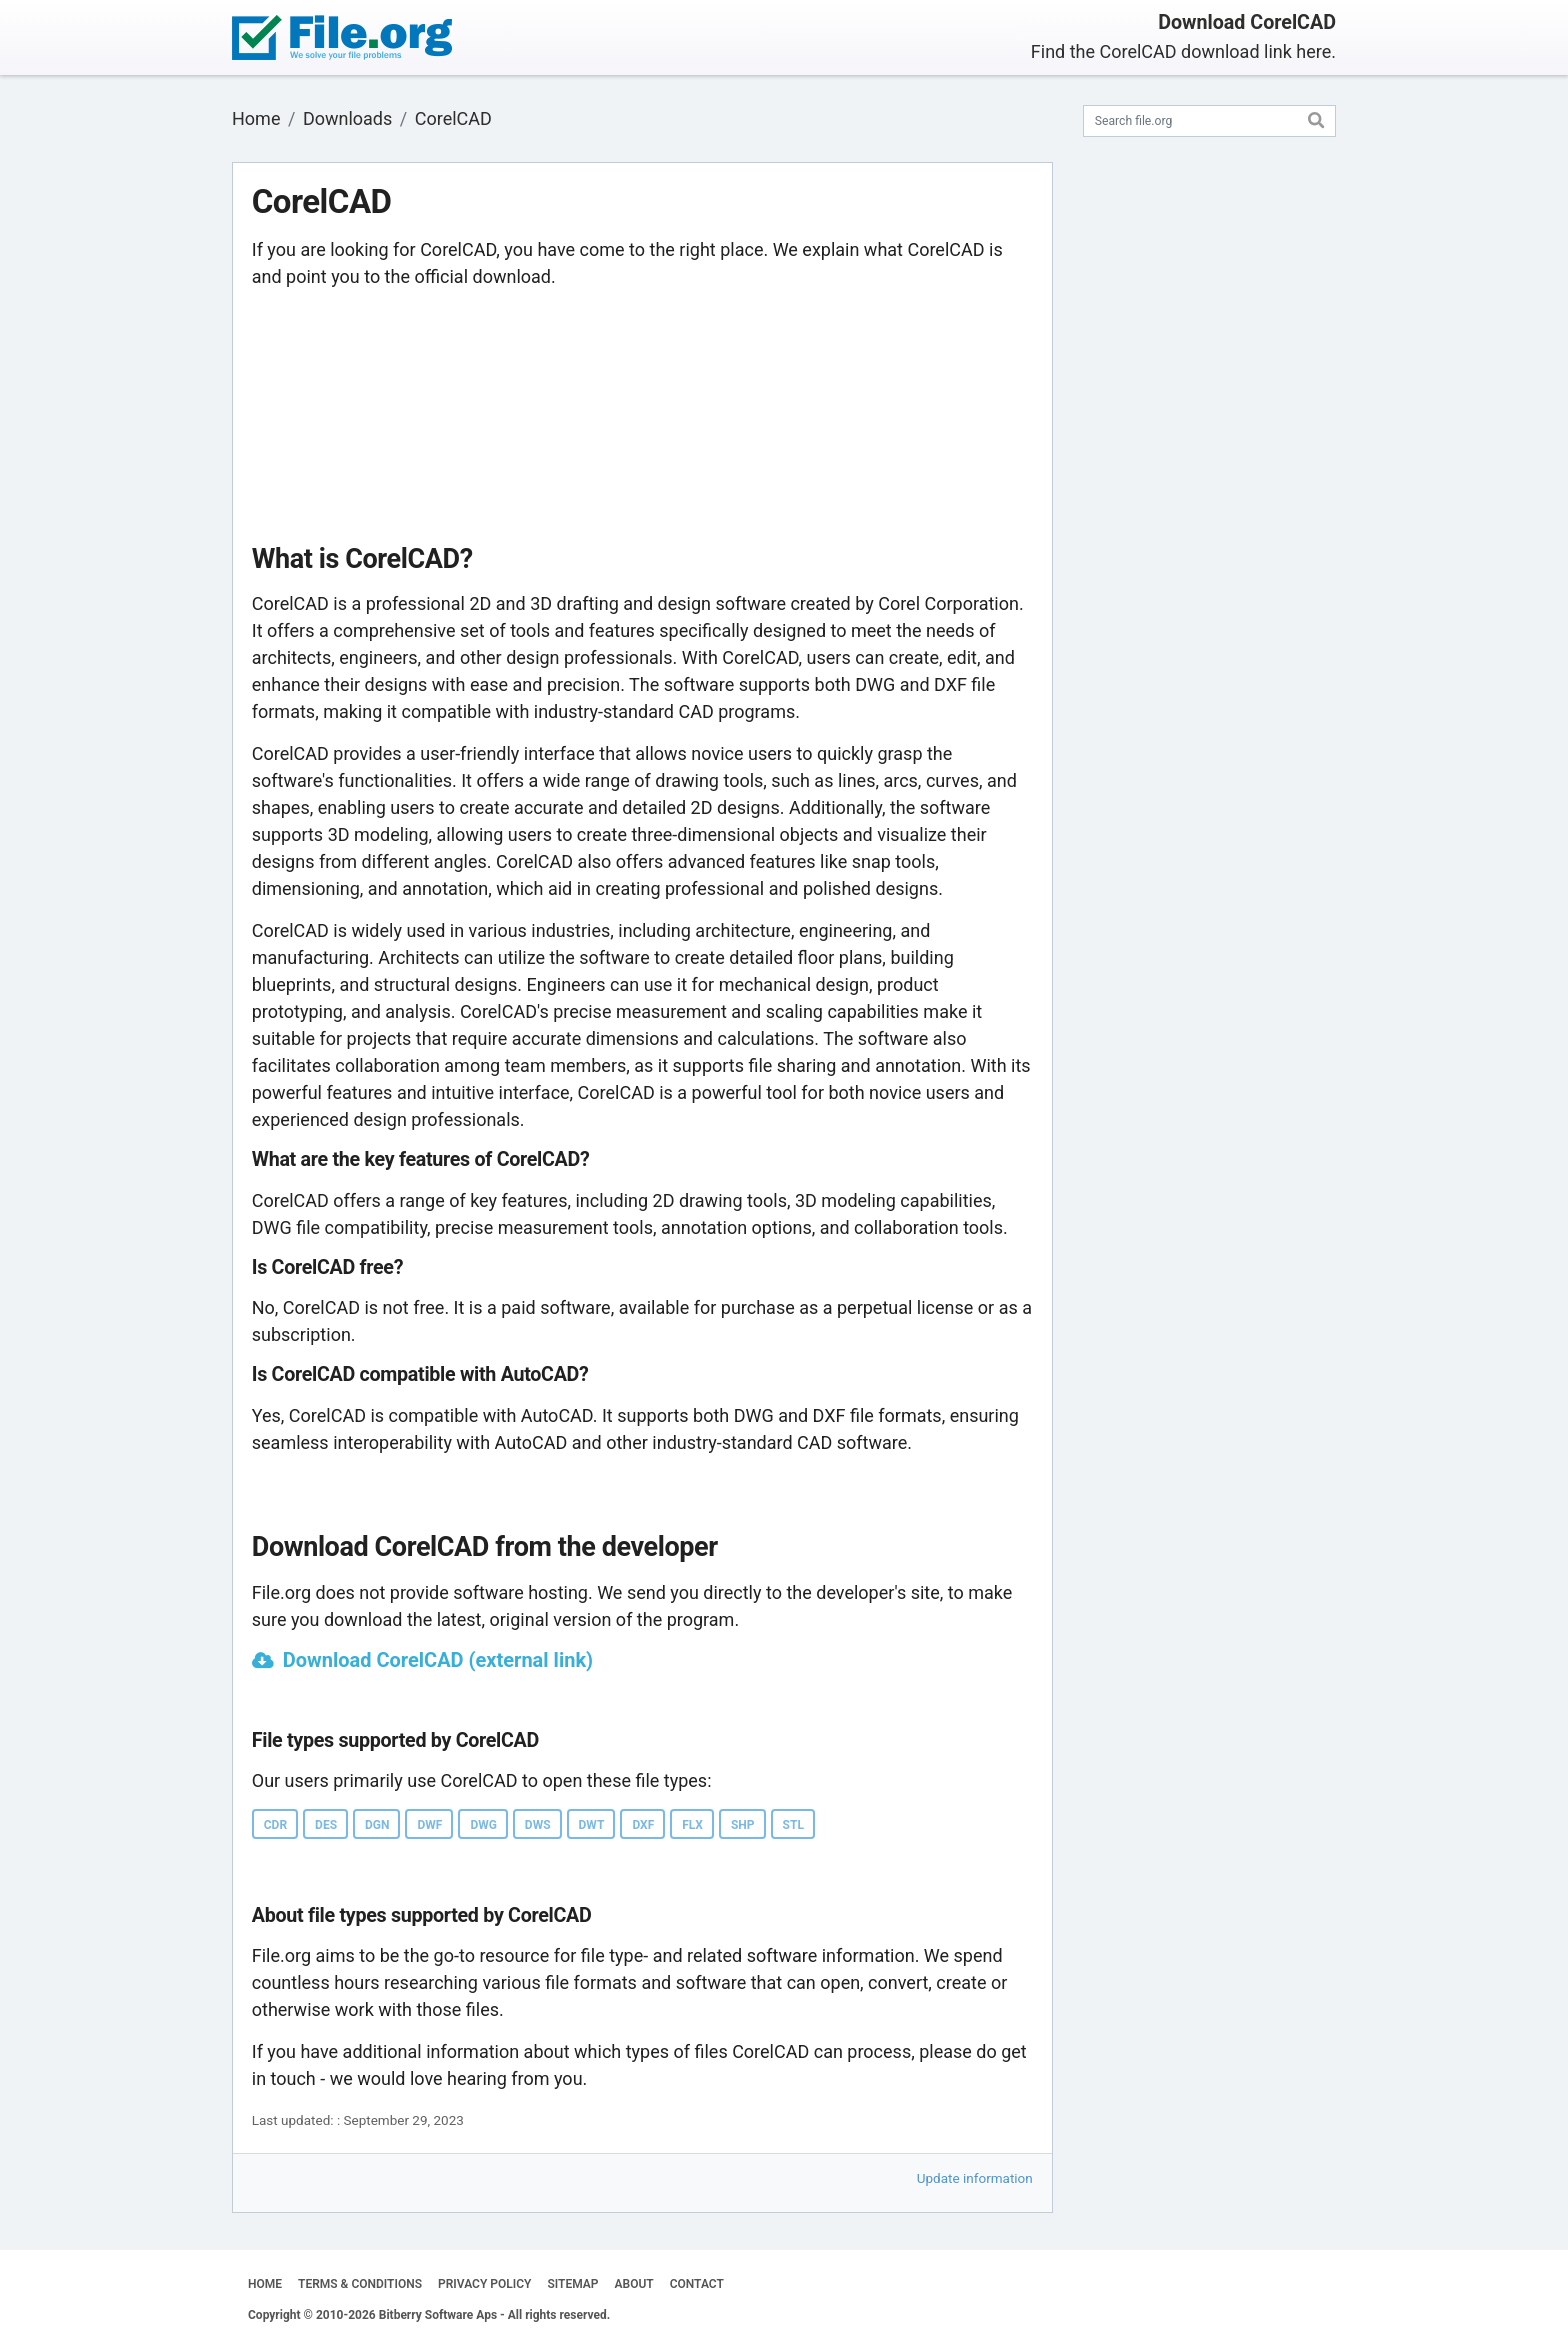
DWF (429, 1825)
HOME (265, 2284)
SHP (743, 1825)
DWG (483, 1825)
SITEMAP (572, 2284)
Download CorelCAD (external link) (438, 1660)
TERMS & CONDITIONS (360, 2284)
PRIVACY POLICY (484, 2284)
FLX (692, 1825)
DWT (592, 1825)
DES (326, 1825)
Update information (975, 2178)
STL (793, 1825)
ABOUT (634, 2284)
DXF (643, 1825)
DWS (538, 1825)
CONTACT (697, 2284)
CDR (275, 1825)
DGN (377, 1825)
